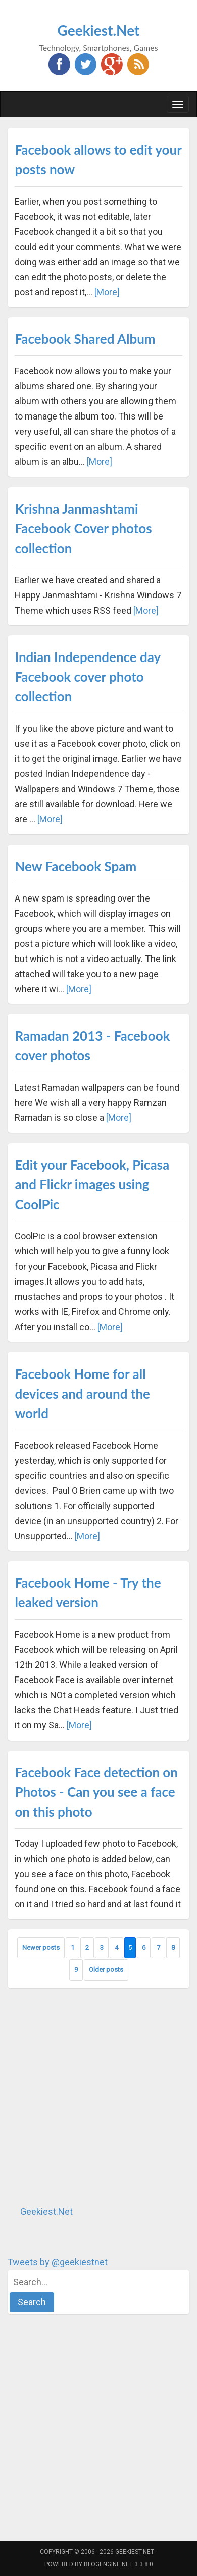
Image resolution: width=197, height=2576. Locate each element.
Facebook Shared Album (85, 339)
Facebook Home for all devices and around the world (82, 1393)
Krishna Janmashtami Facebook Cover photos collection (83, 528)
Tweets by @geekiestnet (58, 2262)
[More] (107, 292)
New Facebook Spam (75, 866)
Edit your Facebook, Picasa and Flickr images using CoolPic (92, 1184)
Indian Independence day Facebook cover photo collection (87, 676)
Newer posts (41, 1947)
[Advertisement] (98, 2096)
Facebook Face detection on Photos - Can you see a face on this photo (96, 1792)
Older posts (106, 1969)
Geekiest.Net (99, 30)
